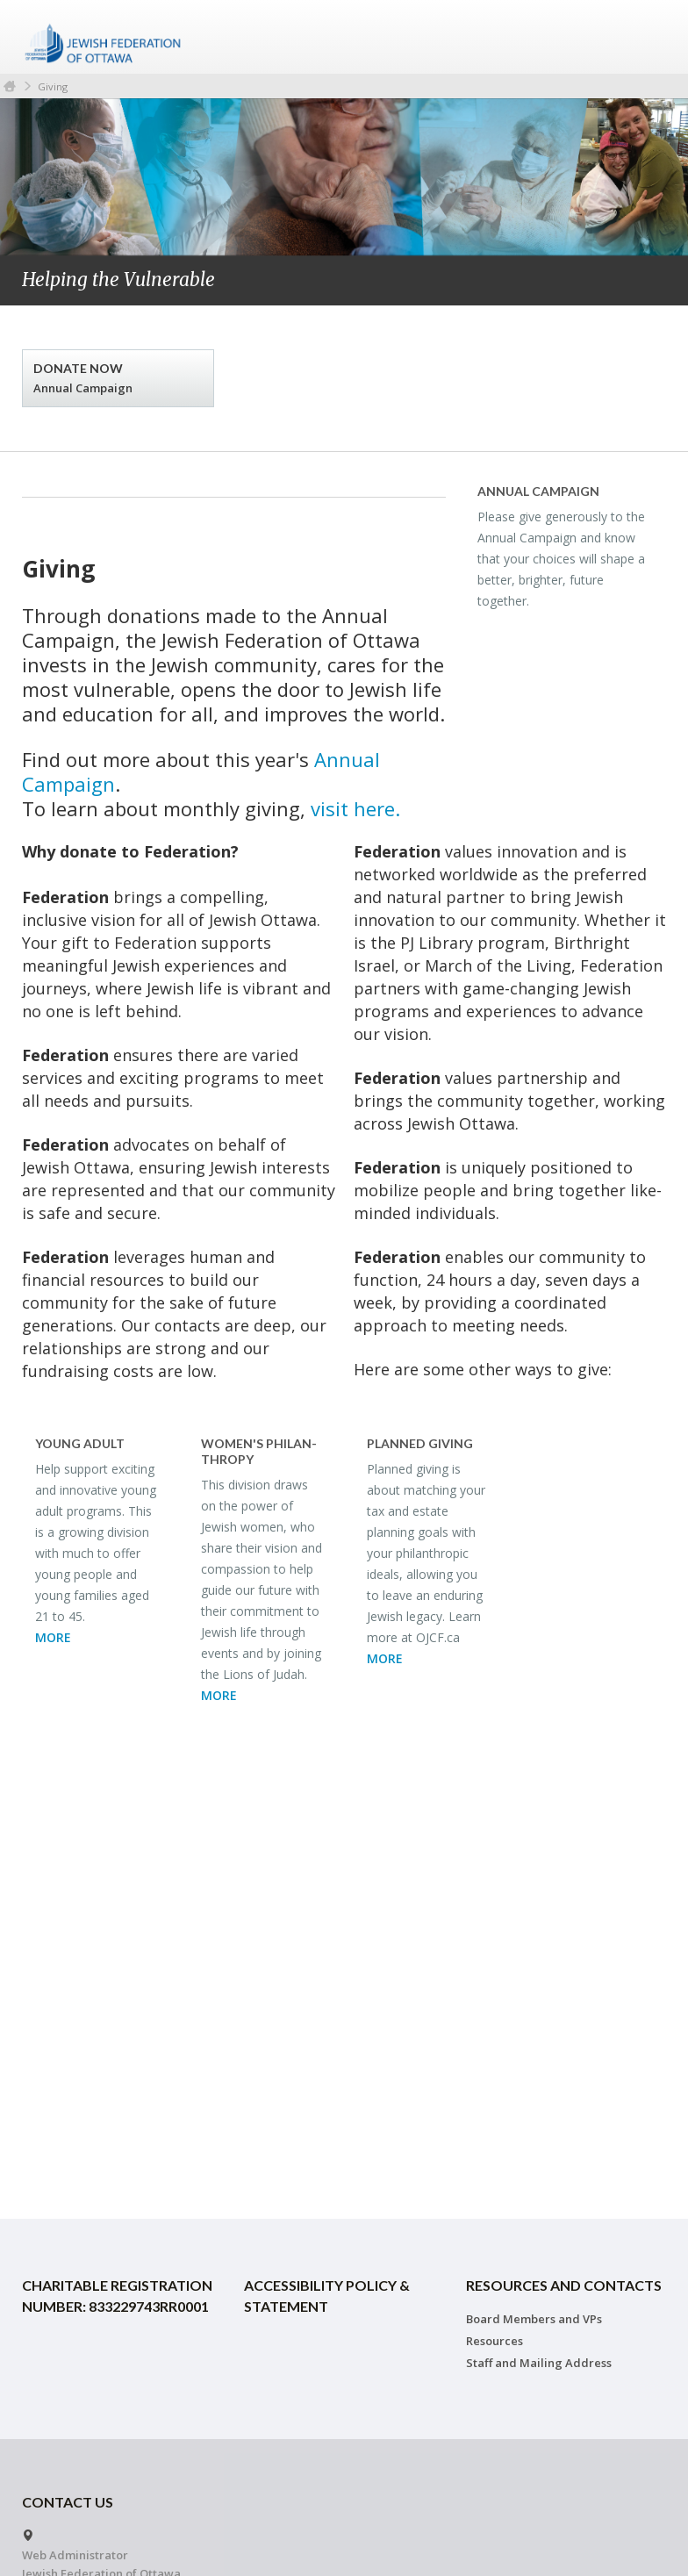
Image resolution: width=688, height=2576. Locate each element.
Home (10, 86)
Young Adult (80, 1443)
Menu (647, 37)
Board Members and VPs (534, 2319)
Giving (53, 86)
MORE (53, 1637)
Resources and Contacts (564, 2285)
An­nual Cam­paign (538, 491)
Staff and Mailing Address (539, 2363)
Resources (494, 2341)
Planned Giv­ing (420, 1443)
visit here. (355, 808)
